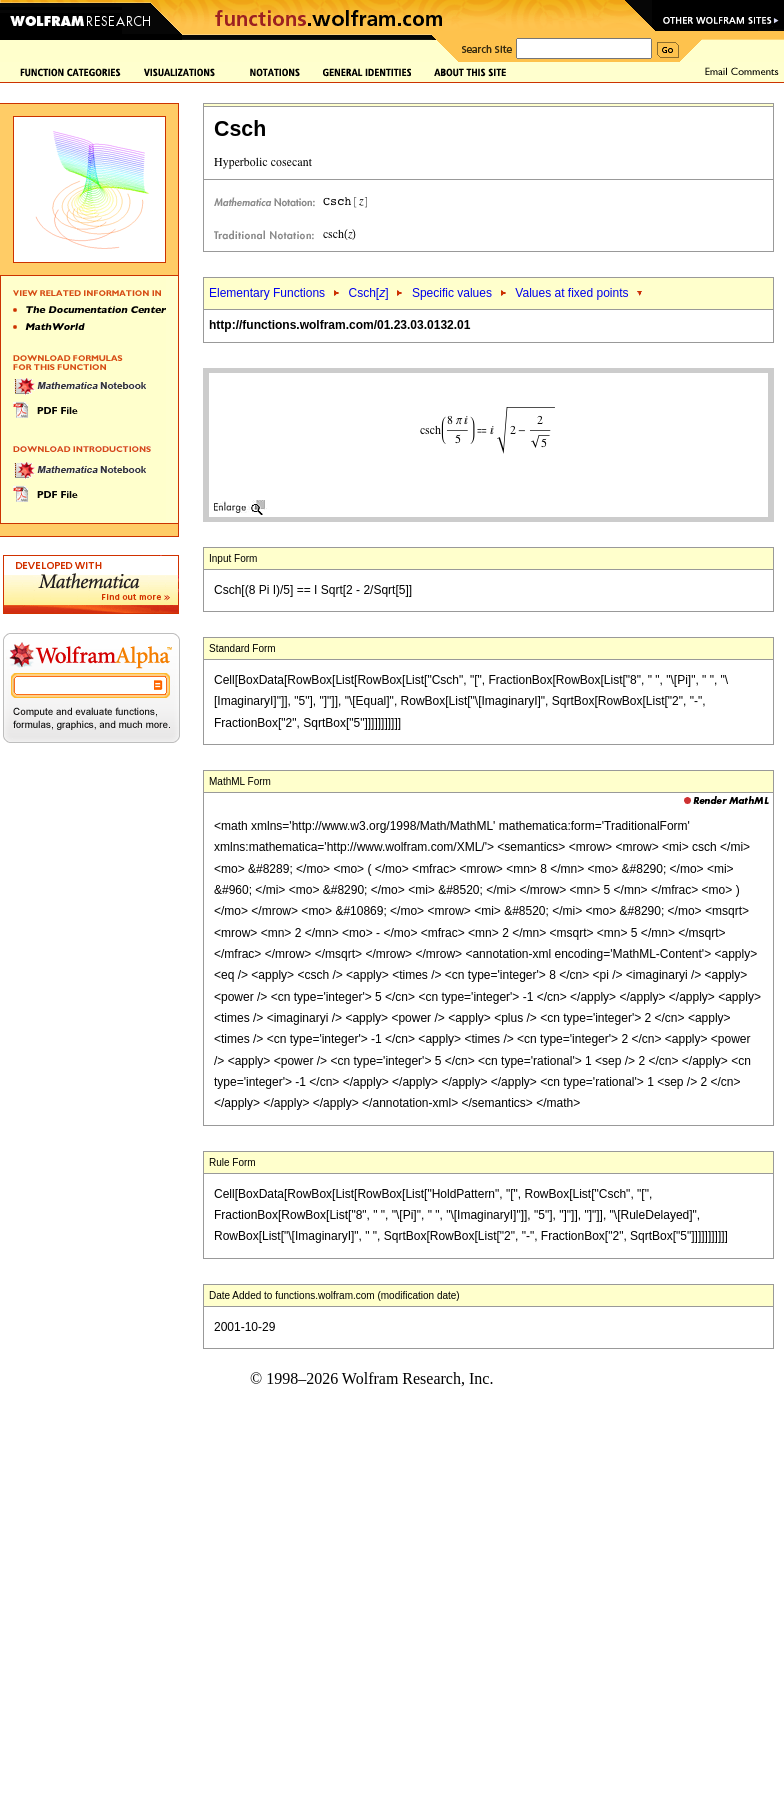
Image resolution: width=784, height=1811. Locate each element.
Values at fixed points (571, 293)
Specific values (452, 293)
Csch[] (368, 293)
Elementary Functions (267, 293)
